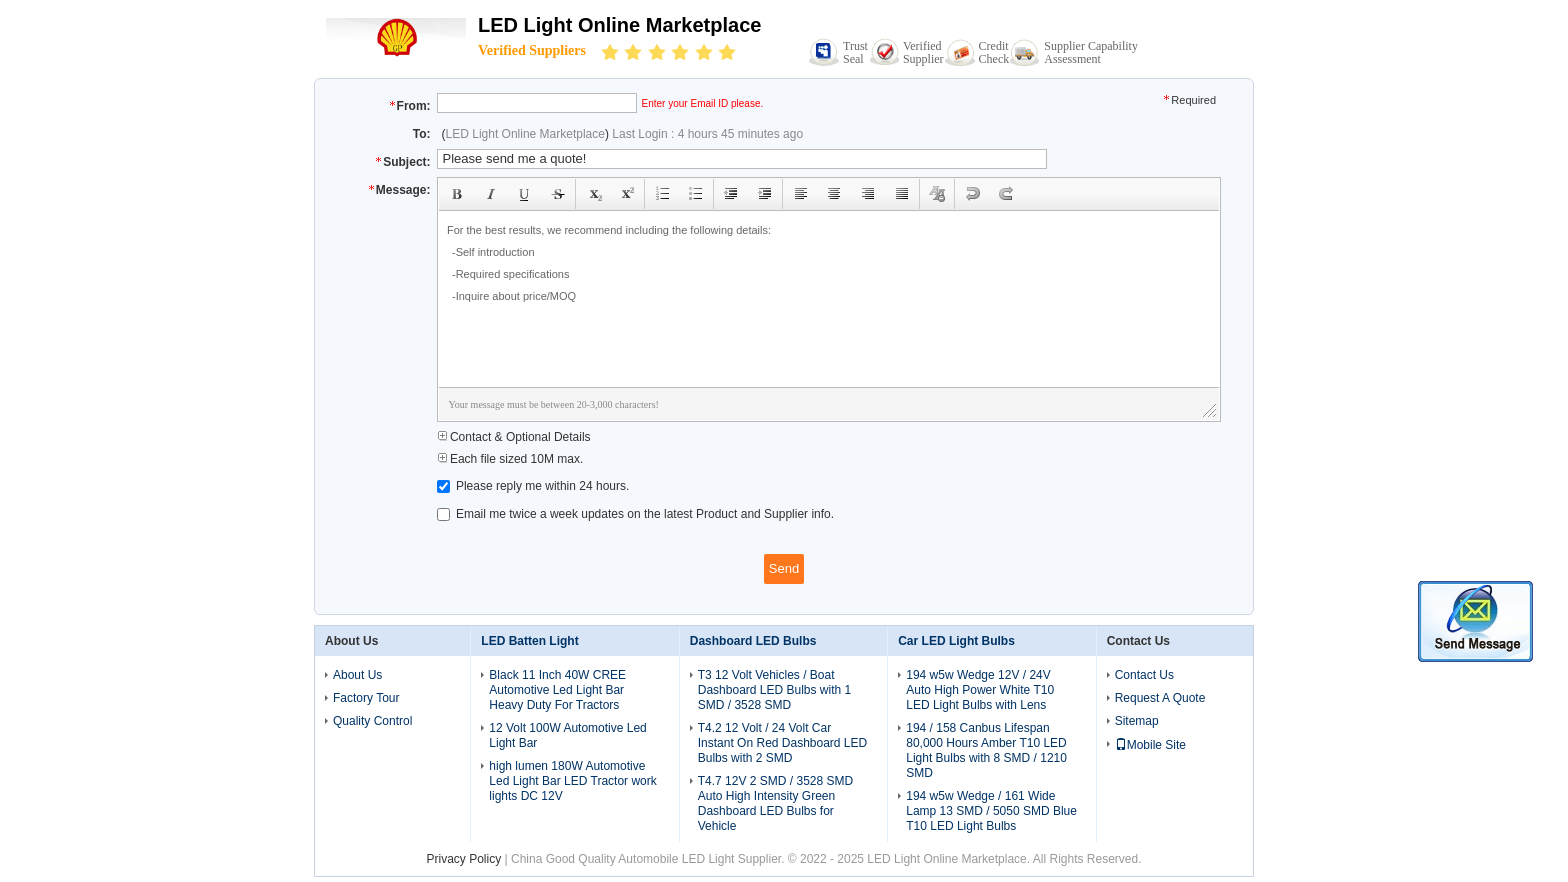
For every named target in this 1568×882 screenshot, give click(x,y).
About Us (357, 675)
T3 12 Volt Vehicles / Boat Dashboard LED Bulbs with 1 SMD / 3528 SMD (774, 690)
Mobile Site (1150, 745)
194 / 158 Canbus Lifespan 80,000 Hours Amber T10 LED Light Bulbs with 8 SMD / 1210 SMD (986, 750)
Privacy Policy (464, 859)
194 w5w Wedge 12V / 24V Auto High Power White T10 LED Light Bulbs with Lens (980, 690)
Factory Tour (366, 698)
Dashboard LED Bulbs (753, 641)
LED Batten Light (529, 641)
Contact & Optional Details (514, 437)
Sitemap (1137, 721)
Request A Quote (1160, 698)
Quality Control (372, 721)
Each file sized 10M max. (510, 459)
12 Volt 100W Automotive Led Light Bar (567, 735)
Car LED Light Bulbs (956, 641)
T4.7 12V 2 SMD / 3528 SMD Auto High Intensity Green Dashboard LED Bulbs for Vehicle (775, 803)
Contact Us (1144, 675)
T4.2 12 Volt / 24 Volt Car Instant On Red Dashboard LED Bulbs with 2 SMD (782, 743)
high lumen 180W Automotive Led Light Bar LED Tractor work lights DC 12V (572, 781)
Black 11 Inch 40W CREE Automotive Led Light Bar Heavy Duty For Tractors (557, 690)
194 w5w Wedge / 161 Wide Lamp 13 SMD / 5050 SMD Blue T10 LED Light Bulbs (991, 811)
